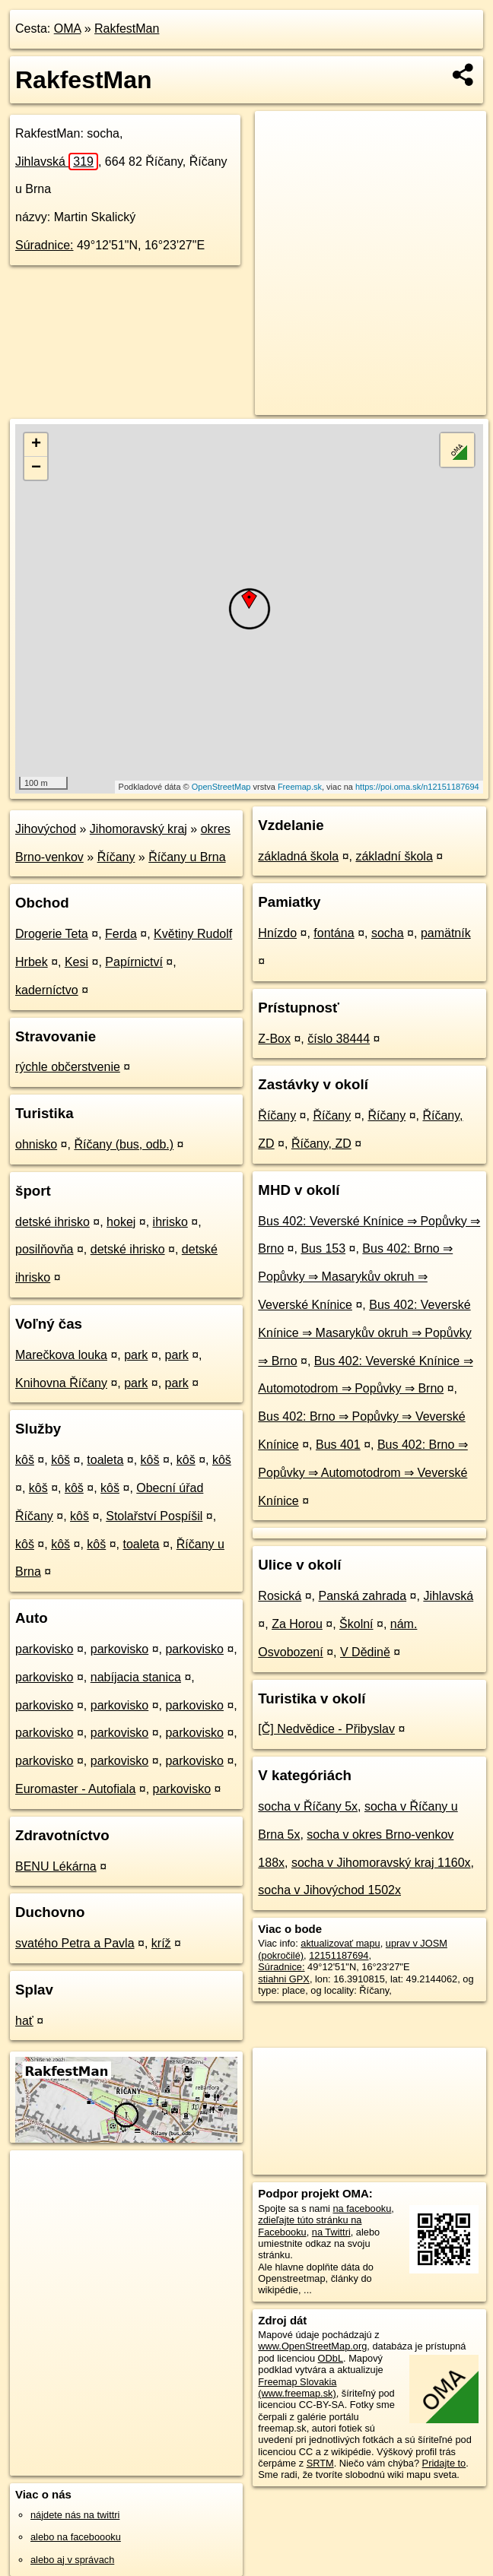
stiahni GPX (284, 1979)
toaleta (105, 1459)
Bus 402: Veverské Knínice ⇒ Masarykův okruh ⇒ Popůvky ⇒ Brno (364, 1332)
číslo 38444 (338, 1038)
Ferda (121, 933)
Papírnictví (134, 961)
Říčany (116, 857)
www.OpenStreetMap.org (312, 2346)
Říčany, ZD (321, 1143)
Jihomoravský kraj (138, 828)
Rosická (279, 1595)
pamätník (446, 933)
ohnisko (36, 1144)
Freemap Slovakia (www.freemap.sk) (297, 2387)
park (136, 1354)
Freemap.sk (300, 786)
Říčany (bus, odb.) (123, 1144)
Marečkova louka (61, 1354)
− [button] (36, 468)
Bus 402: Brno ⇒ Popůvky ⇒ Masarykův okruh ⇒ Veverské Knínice (355, 1276)
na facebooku (362, 2208)
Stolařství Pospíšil (154, 1516)
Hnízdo (277, 933)
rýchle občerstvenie (67, 1066)
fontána (333, 933)
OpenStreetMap (221, 786)
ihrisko (170, 1221)
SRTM (320, 2463)
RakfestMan (126, 28)
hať (24, 2020)
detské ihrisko (52, 1221)
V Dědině (365, 1652)
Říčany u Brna (186, 857)
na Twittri (331, 2232)
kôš (24, 1459)
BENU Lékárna (56, 1866)
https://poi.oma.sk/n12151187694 (417, 786)
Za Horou (297, 1624)
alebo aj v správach (72, 2559)
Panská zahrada (362, 1595)
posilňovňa (44, 1249)
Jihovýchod (45, 828)
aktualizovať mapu (340, 1943)
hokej (121, 1221)
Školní (356, 1624)
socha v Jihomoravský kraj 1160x (381, 1862)
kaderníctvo (46, 990)
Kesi (76, 961)
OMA (67, 28)
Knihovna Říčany (61, 1383)
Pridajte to (444, 2463)
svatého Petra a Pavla (75, 1943)
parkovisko (44, 1649)
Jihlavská (56, 161)
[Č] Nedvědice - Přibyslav (326, 1728)
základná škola (298, 856)
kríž (161, 1943)
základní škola (393, 856)
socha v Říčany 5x (308, 1806)
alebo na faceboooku (75, 2537)
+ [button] (36, 444)
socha (387, 933)
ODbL (330, 2358)
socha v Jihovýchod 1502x (329, 1890)
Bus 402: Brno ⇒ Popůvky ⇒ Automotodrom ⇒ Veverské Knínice (362, 1472)
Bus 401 (338, 1444)
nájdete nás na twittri (74, 2515)
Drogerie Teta (51, 933)
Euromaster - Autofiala (75, 1788)
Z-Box (274, 1038)
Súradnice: (44, 245)
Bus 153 (323, 1248)
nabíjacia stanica (136, 1677)
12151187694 (338, 1955)
